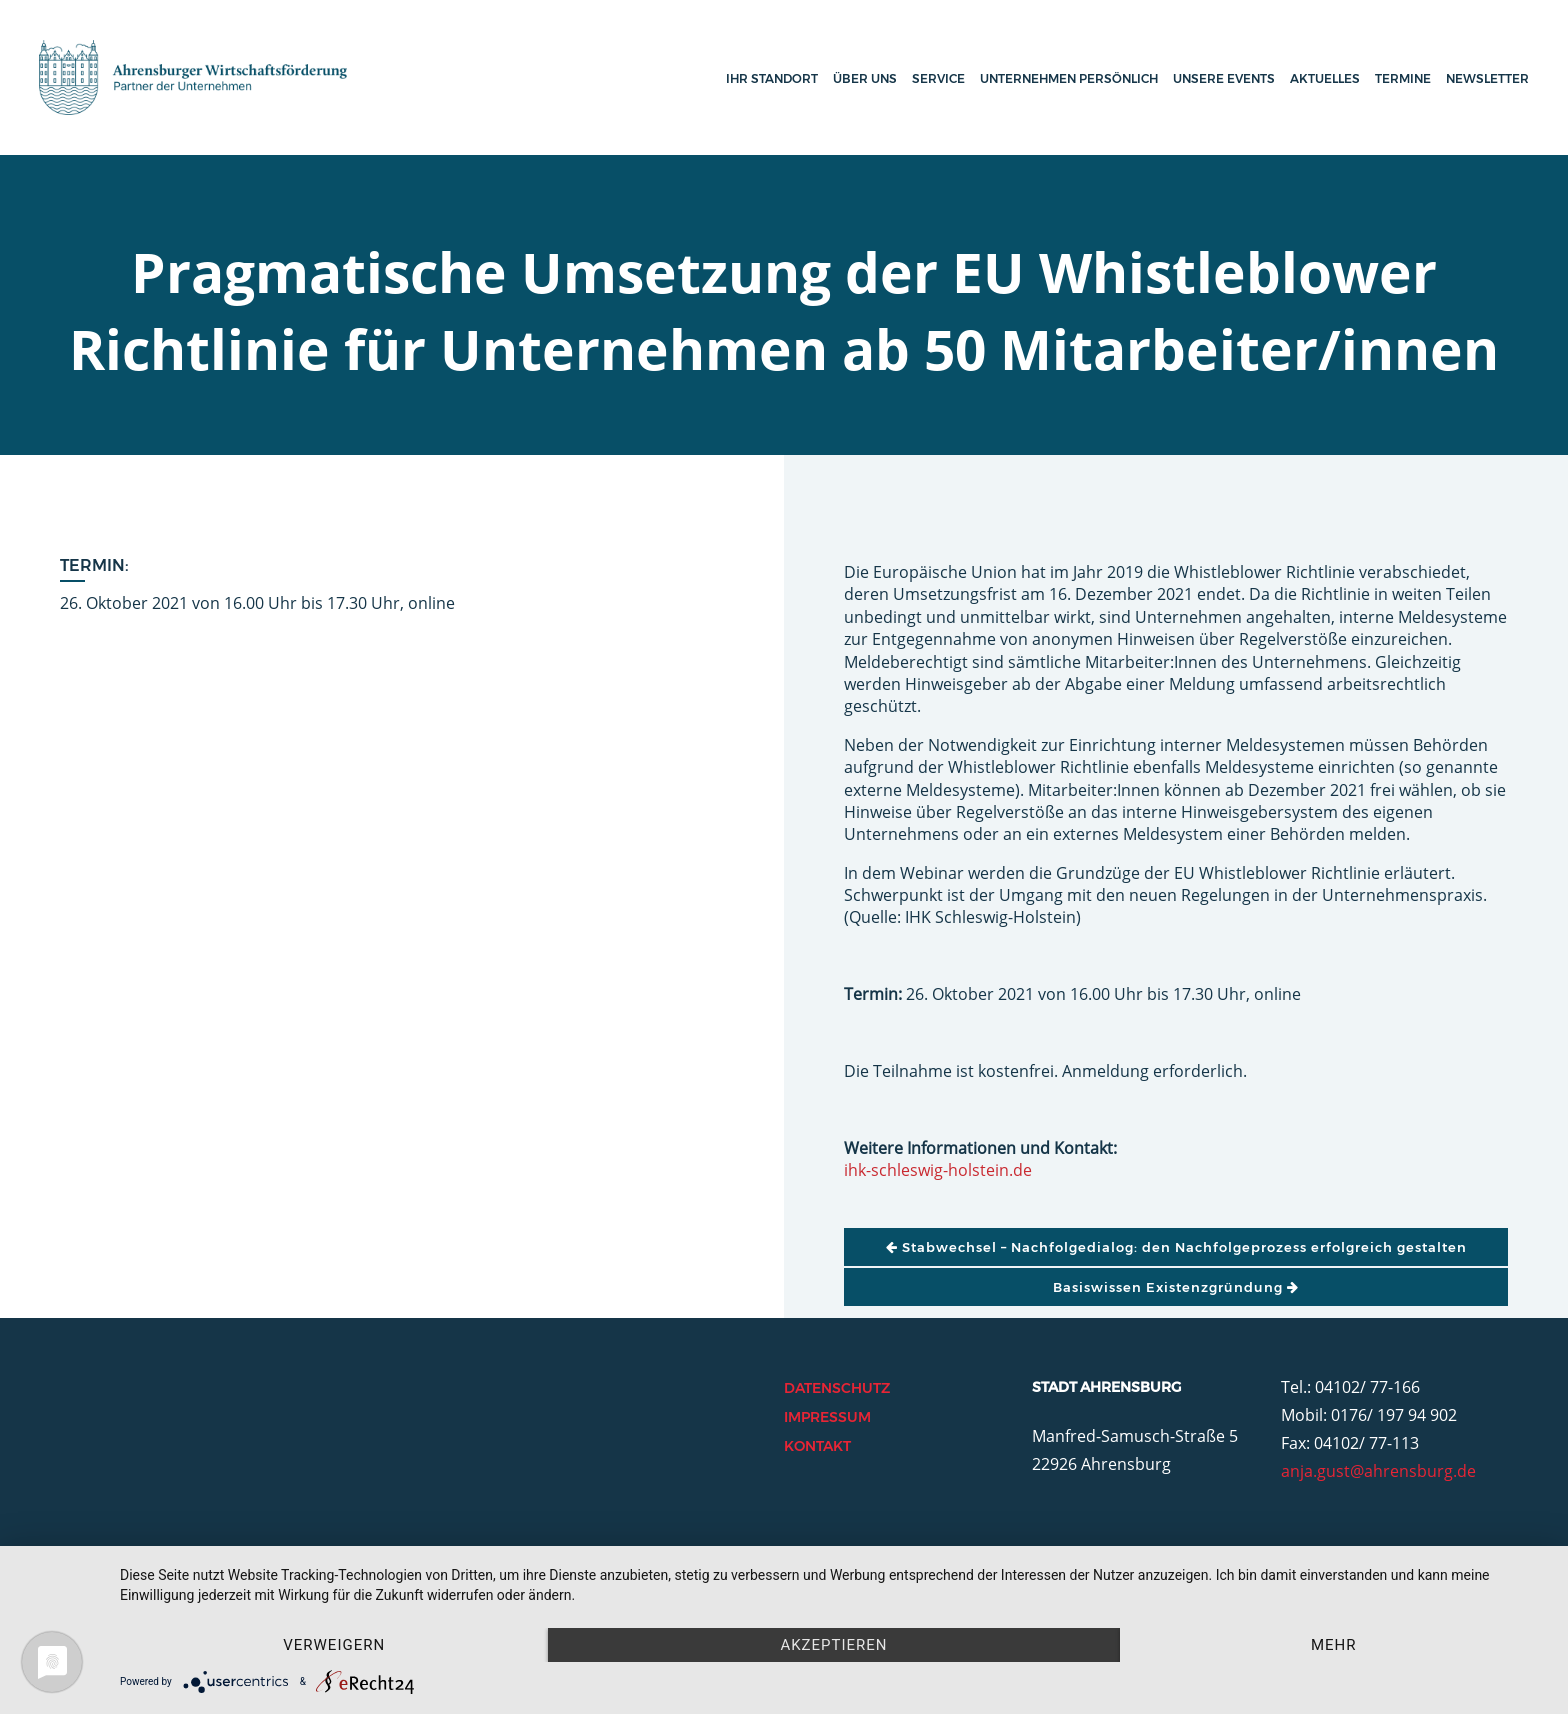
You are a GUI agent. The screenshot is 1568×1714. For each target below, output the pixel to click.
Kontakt (817, 1446)
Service (938, 78)
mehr (1334, 1645)
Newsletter (1487, 78)
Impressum (827, 1417)
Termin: (94, 565)
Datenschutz (837, 1388)
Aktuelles (1325, 78)
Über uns (865, 78)
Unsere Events (1224, 78)
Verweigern (334, 1645)
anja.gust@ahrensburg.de (1378, 1471)
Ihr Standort (772, 78)
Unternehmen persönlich (1069, 78)
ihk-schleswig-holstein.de (938, 1170)
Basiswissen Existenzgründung (1176, 1287)
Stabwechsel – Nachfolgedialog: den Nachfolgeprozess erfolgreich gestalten (1176, 1247)
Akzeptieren (833, 1645)
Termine (1403, 78)
